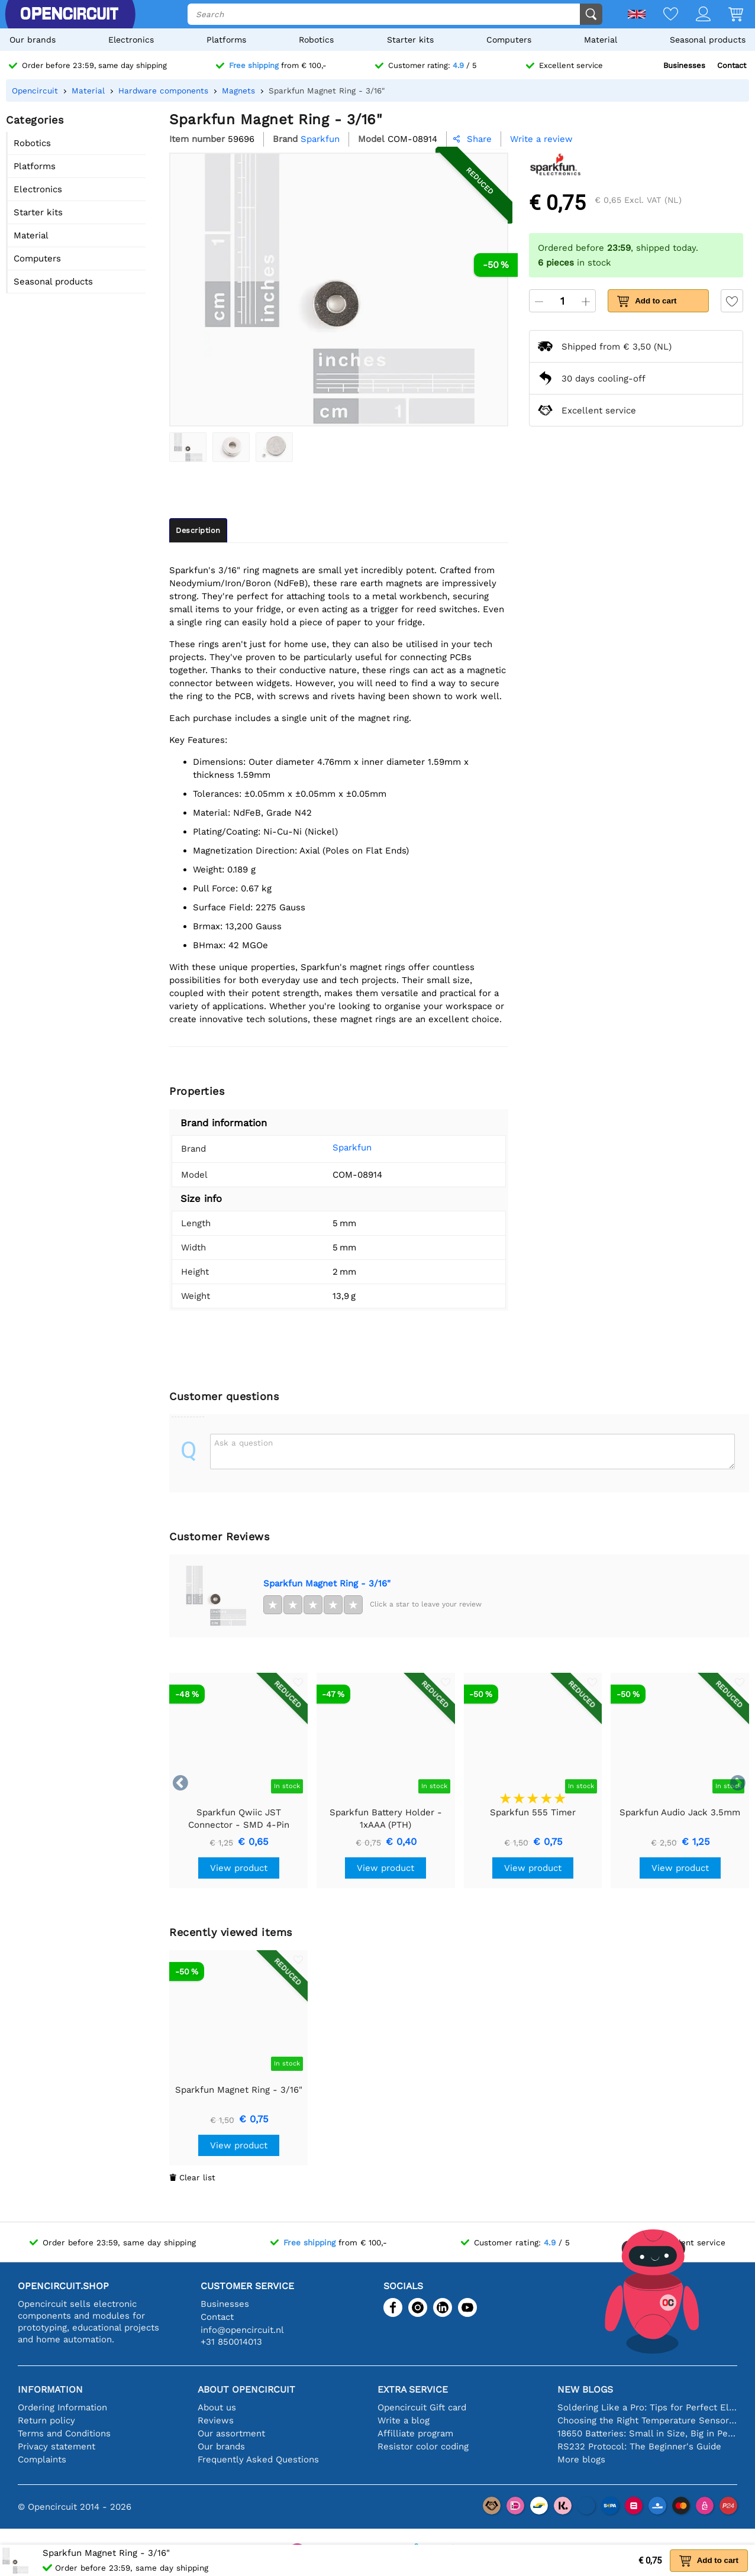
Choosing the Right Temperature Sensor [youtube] (647, 2420)
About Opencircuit (246, 2389)
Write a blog (404, 2420)
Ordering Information (62, 2407)
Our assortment (231, 2433)
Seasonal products (708, 39)
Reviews (216, 2420)
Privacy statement (56, 2446)
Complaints (42, 2459)
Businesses (684, 65)
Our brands (32, 39)
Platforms (226, 39)
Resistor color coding (423, 2446)
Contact (731, 65)
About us (217, 2407)
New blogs (585, 2389)
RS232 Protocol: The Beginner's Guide (639, 2446)
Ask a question (243, 1442)
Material (600, 39)
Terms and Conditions (64, 2433)
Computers (508, 39)
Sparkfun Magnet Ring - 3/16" (327, 1583)
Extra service (413, 2389)
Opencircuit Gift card (422, 2407)
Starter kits (410, 39)
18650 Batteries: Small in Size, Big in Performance (647, 2433)
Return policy (46, 2420)
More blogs (581, 2459)
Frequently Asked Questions (258, 2459)
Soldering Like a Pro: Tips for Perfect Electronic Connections (647, 2407)
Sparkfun (352, 1147)
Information (50, 2389)
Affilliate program (415, 2433)
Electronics (131, 39)
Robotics (316, 39)
